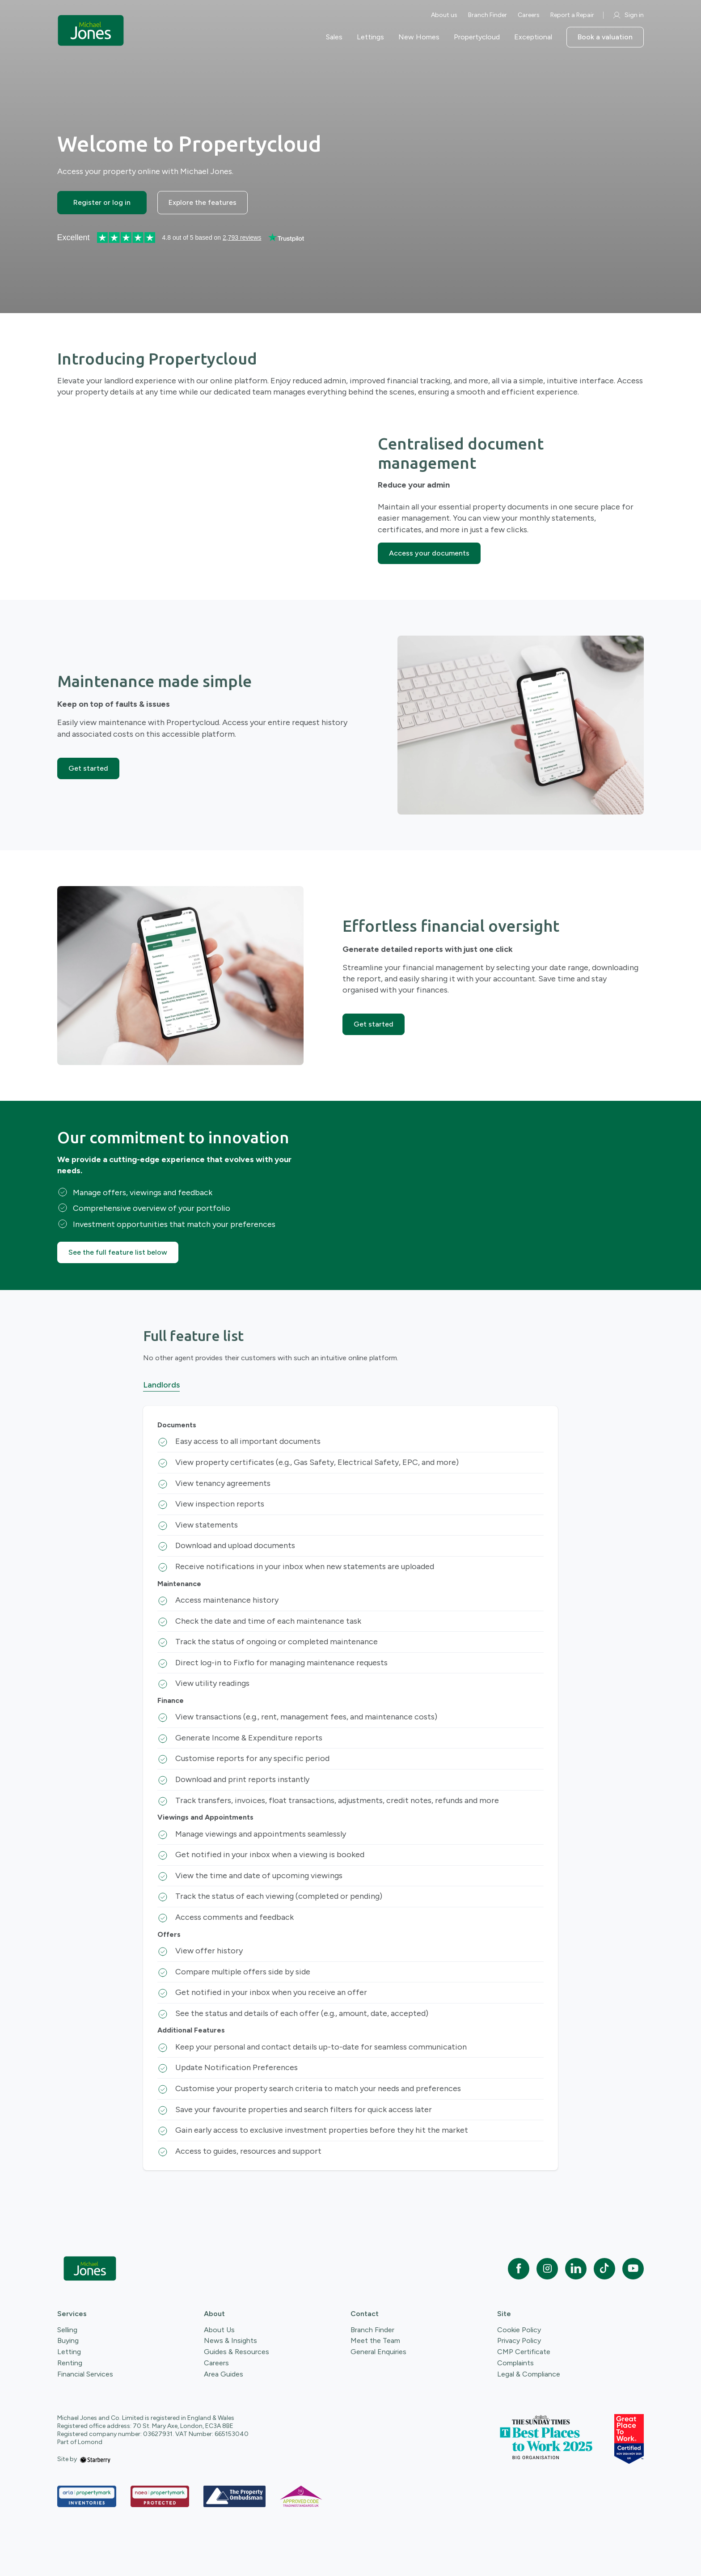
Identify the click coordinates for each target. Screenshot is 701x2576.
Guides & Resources (236, 2351)
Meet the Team (375, 2340)
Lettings (370, 37)
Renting (69, 2363)
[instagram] (547, 2268)
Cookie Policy (519, 2330)
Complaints (515, 2363)
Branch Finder (487, 15)
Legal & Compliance (528, 2374)
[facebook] (518, 2268)
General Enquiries (378, 2351)
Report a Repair (572, 15)
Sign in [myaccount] (628, 15)
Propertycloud (477, 37)
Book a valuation (605, 37)
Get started (88, 768)
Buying (68, 2340)
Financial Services (85, 2374)
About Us (219, 2330)
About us (444, 15)
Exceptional (533, 37)
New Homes (418, 37)
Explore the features (202, 202)
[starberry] (95, 2459)
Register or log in (102, 202)
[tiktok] (604, 2268)
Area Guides (223, 2374)
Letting (69, 2351)
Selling (67, 2330)
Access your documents (429, 553)
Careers (529, 15)
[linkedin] (576, 2268)
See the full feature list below (117, 1252)
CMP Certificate (523, 2351)
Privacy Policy (519, 2340)
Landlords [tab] (161, 1385)
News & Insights (230, 2340)
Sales (334, 37)
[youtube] (633, 2268)
